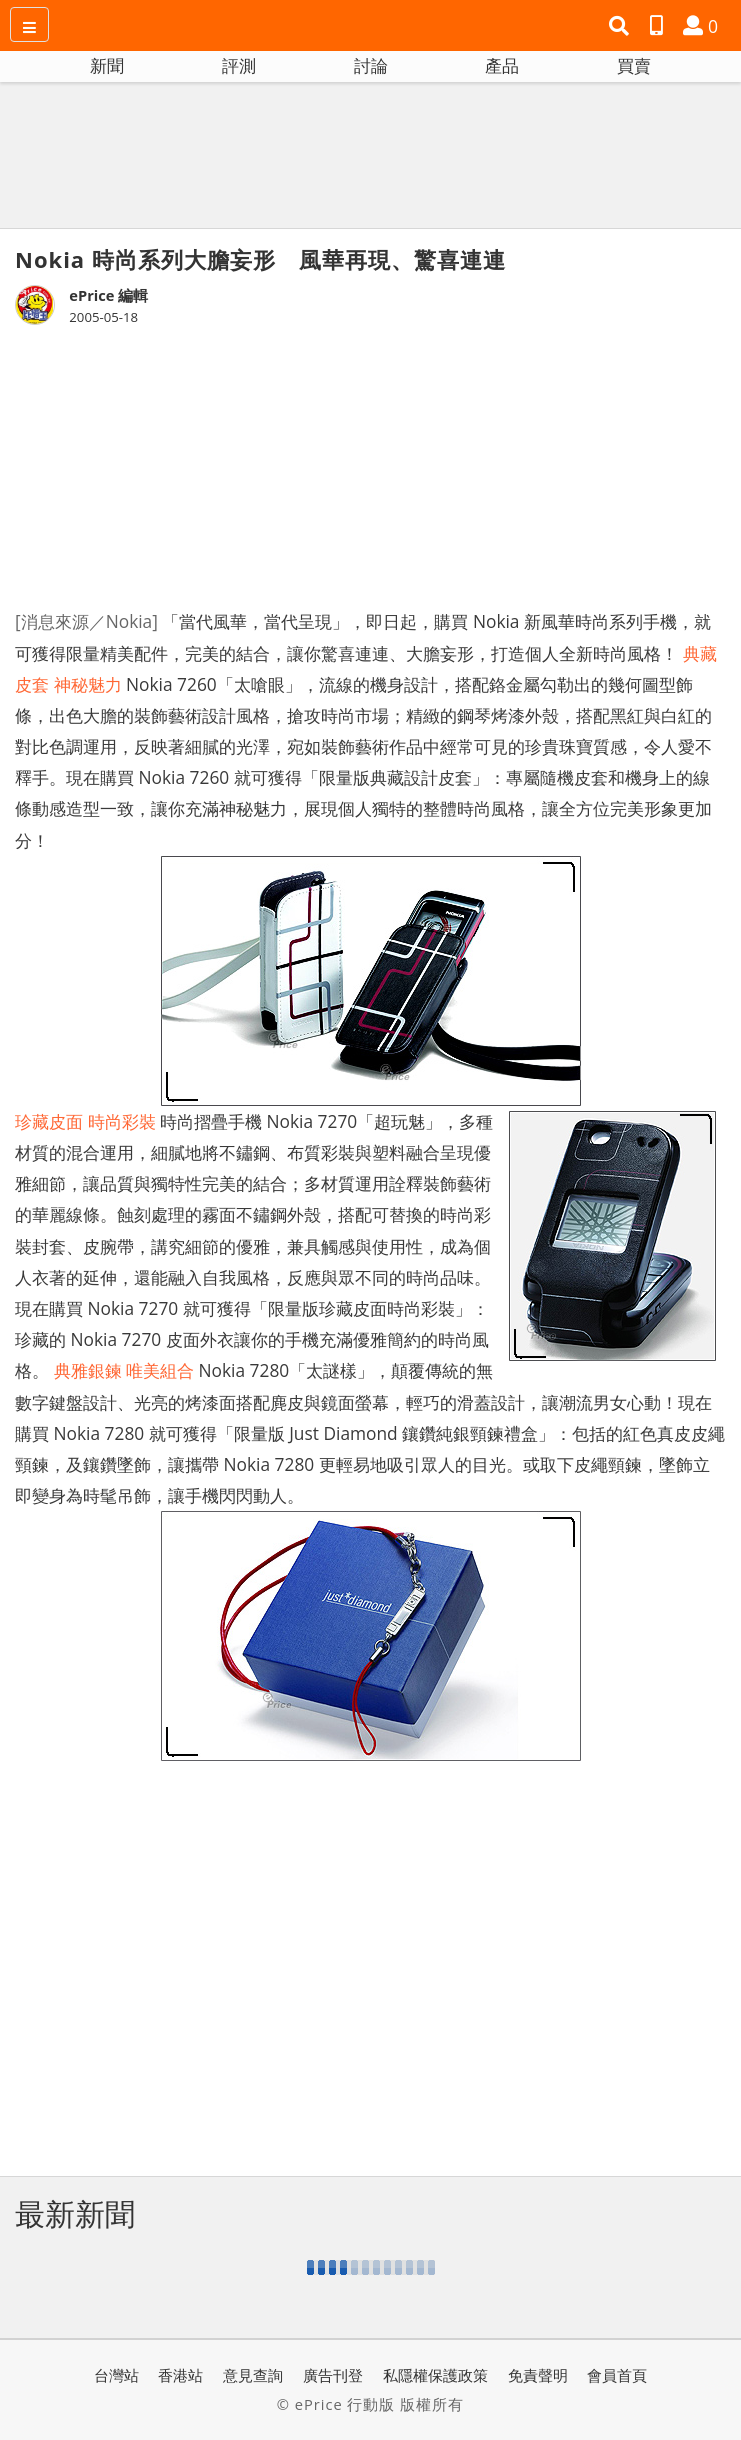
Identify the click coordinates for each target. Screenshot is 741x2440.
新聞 (107, 65)
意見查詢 (253, 2375)
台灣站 (116, 2375)
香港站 (180, 2375)
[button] (621, 26)
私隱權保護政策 (435, 2375)
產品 (502, 65)
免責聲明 (538, 2375)
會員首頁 (617, 2375)
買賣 (634, 65)
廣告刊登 (333, 2375)
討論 (371, 65)
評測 (239, 65)
